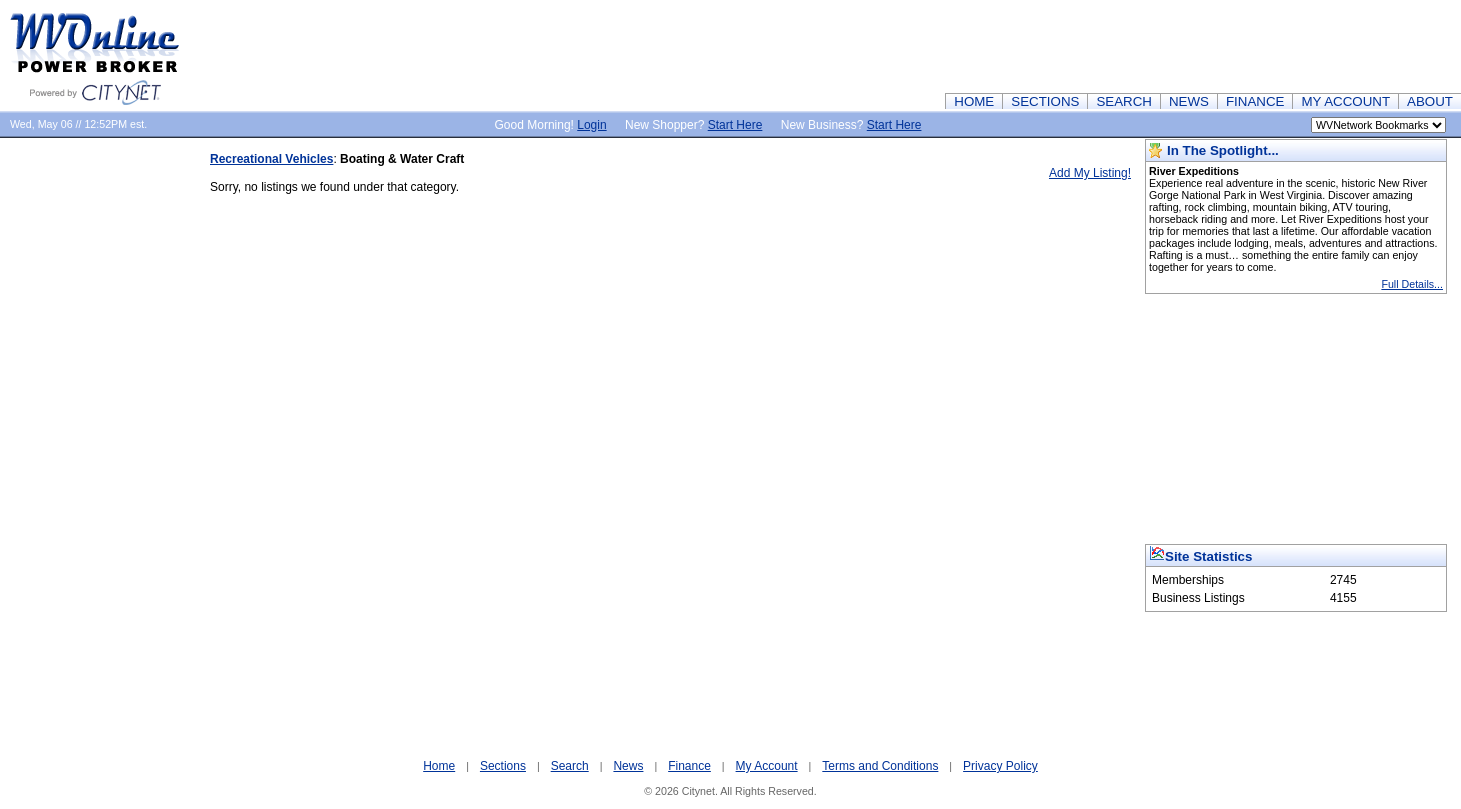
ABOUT (1430, 101)
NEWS (1189, 101)
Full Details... (1412, 284)
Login (591, 125)
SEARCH (1124, 101)
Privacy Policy (1000, 766)
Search (570, 766)
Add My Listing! (1090, 173)
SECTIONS (1045, 101)
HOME (974, 101)
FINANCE (1255, 101)
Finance (689, 766)
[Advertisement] (1097, 45)
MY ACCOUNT (1345, 101)
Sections (503, 766)
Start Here (735, 125)
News (628, 766)
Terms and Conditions (880, 766)
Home (439, 766)
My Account (767, 766)
